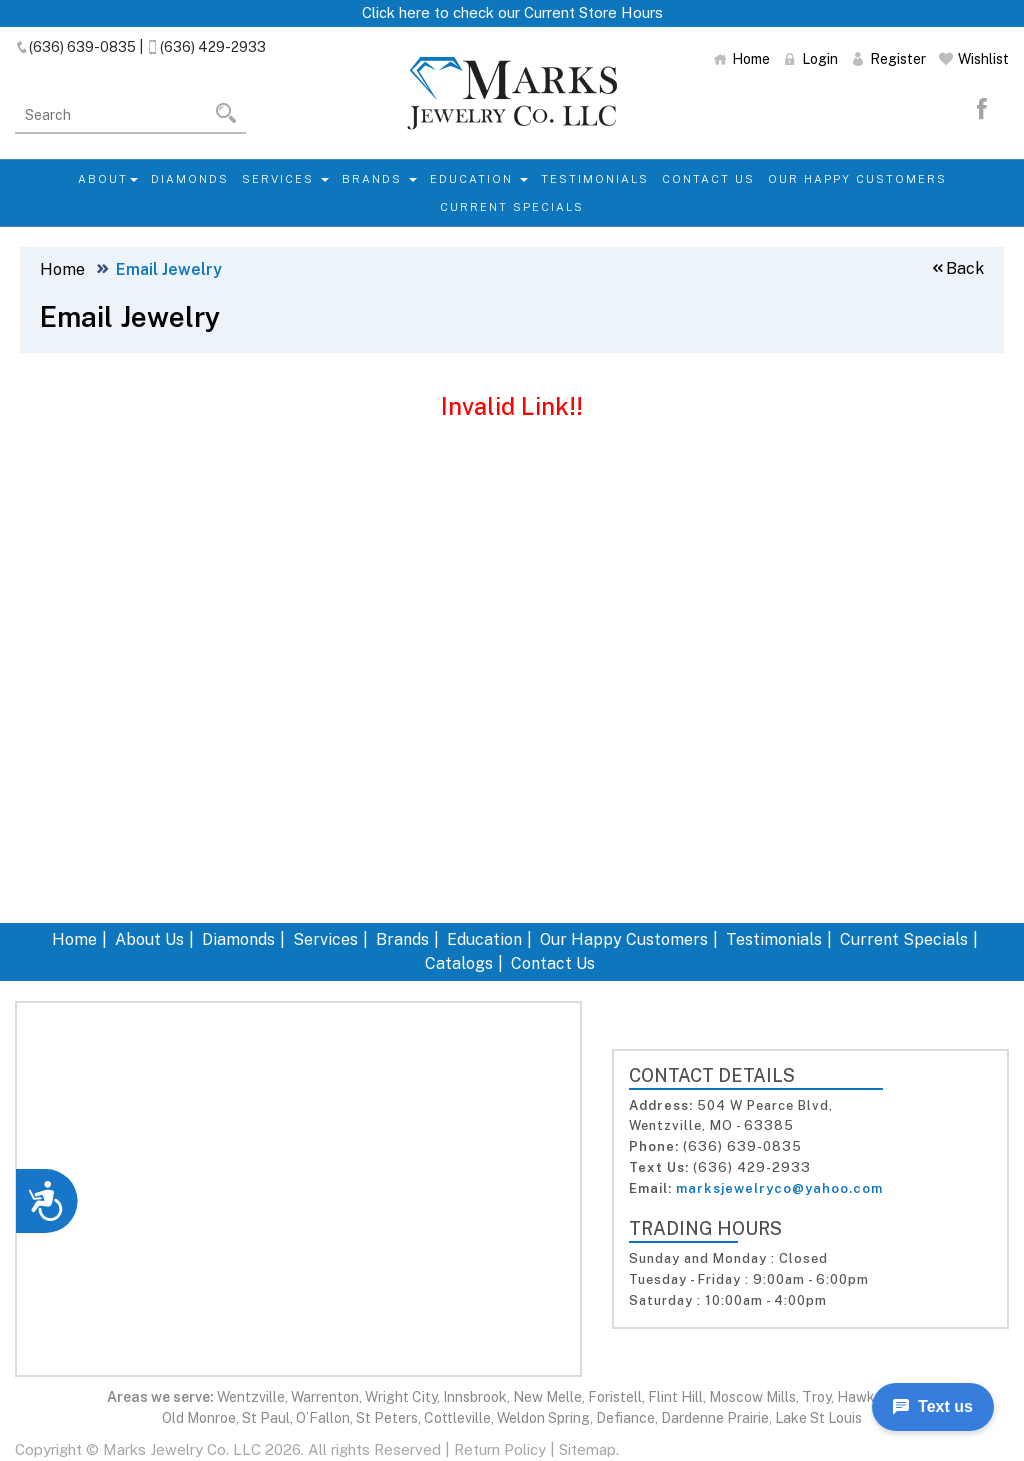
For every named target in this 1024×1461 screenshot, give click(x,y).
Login (810, 59)
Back (957, 268)
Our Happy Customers (857, 179)
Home (741, 59)
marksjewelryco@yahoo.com (779, 1188)
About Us (149, 939)
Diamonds (190, 179)
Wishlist (974, 59)
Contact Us (708, 179)
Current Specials (512, 207)
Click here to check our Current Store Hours (512, 12)
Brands (379, 179)
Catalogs (459, 963)
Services (285, 179)
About (108, 179)
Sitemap (587, 1449)
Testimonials (595, 179)
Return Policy (500, 1449)
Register (888, 59)
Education (479, 179)
